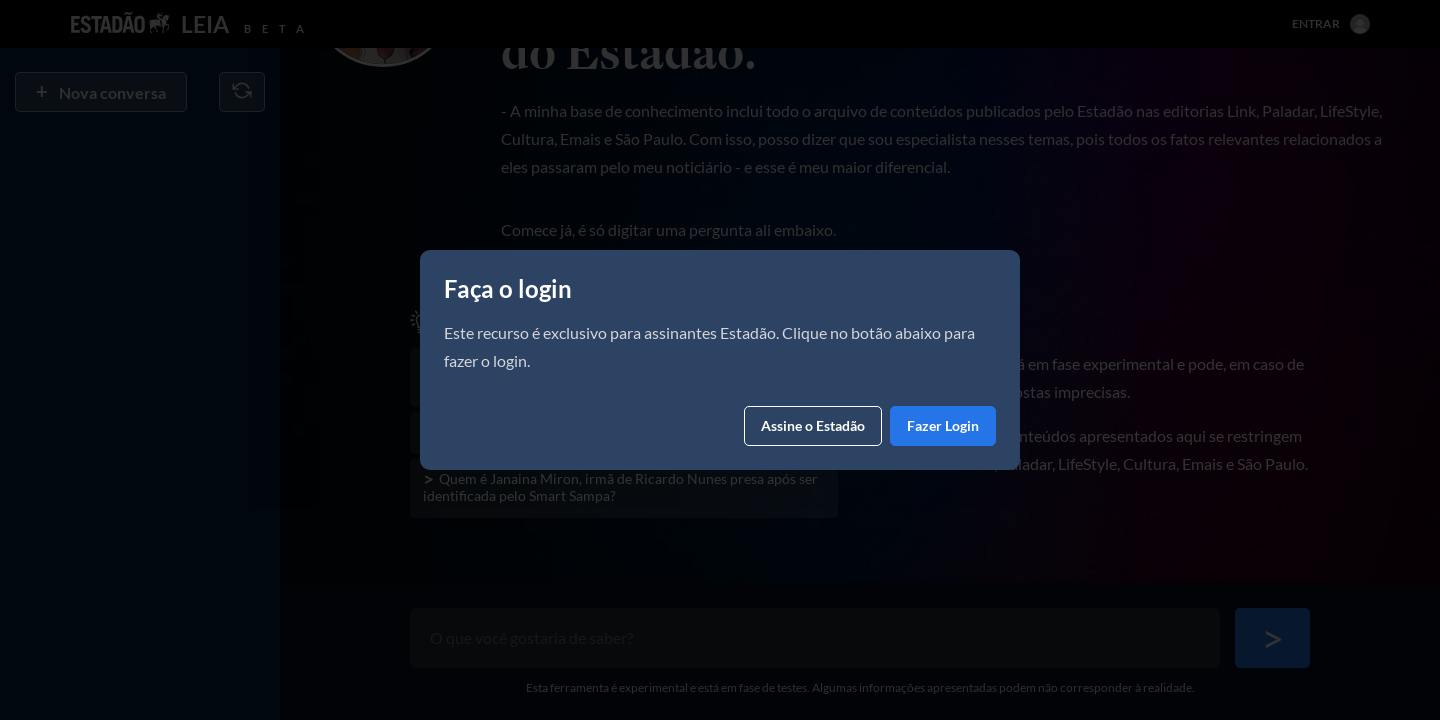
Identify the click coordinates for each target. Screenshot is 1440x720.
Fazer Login (943, 425)
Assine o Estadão (813, 425)
